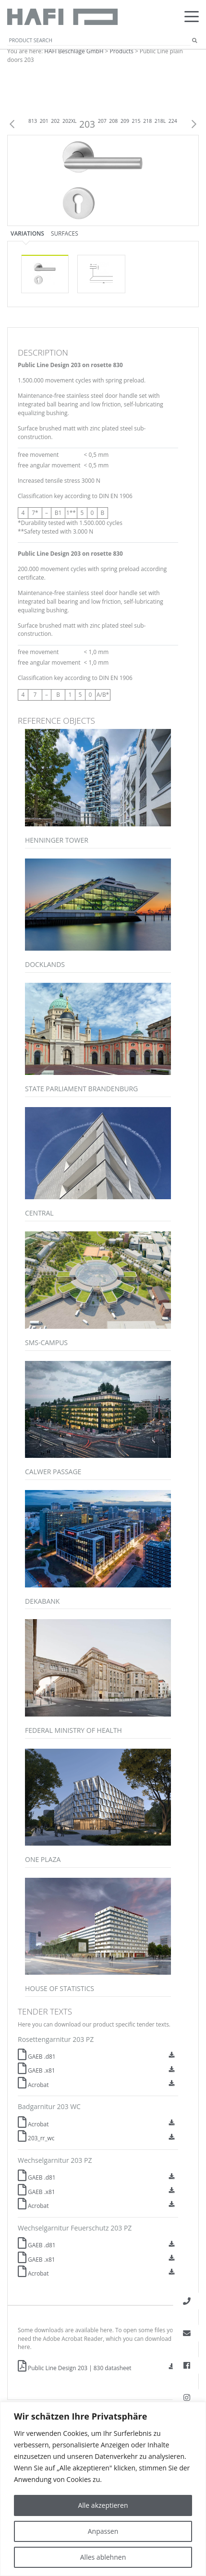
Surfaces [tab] (64, 233)
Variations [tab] (27, 233)
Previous (12, 124)
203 (87, 124)
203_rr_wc (36, 2138)
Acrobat (33, 2084)
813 (32, 121)
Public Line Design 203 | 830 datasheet (75, 2368)
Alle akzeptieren (103, 2505)
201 (44, 121)
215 (136, 121)
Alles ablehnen (103, 2557)
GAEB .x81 (36, 2070)
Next (194, 124)
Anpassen (103, 2531)
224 (173, 121)
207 (102, 121)
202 (55, 121)
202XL (69, 121)
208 (113, 121)
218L (160, 121)
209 (125, 121)
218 (147, 121)
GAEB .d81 (37, 2056)
